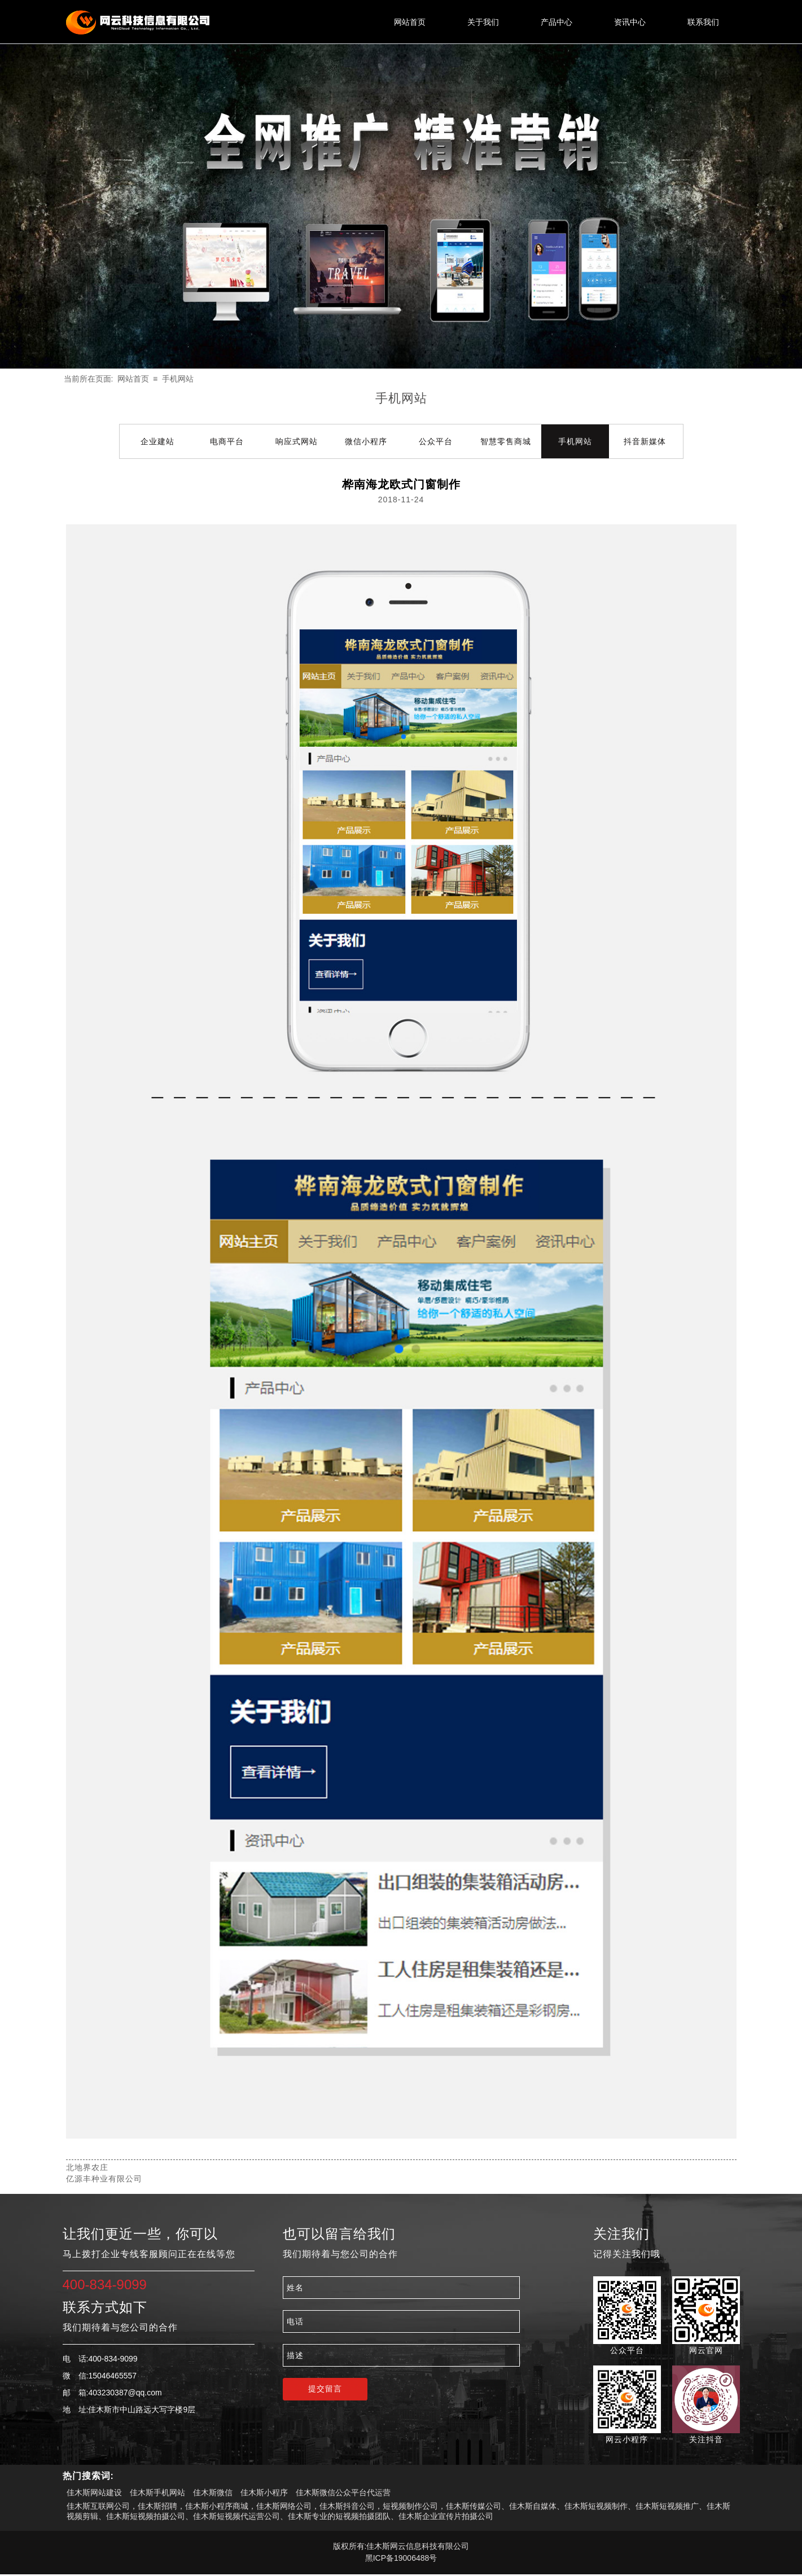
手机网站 (178, 378)
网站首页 (133, 378)
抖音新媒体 (645, 441)
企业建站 (157, 441)
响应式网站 (296, 441)
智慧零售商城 (505, 441)
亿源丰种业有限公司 (104, 2178)
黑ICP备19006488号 (401, 2557)
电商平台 (227, 441)
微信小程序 (366, 441)
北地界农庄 (87, 2167)
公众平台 (436, 441)
